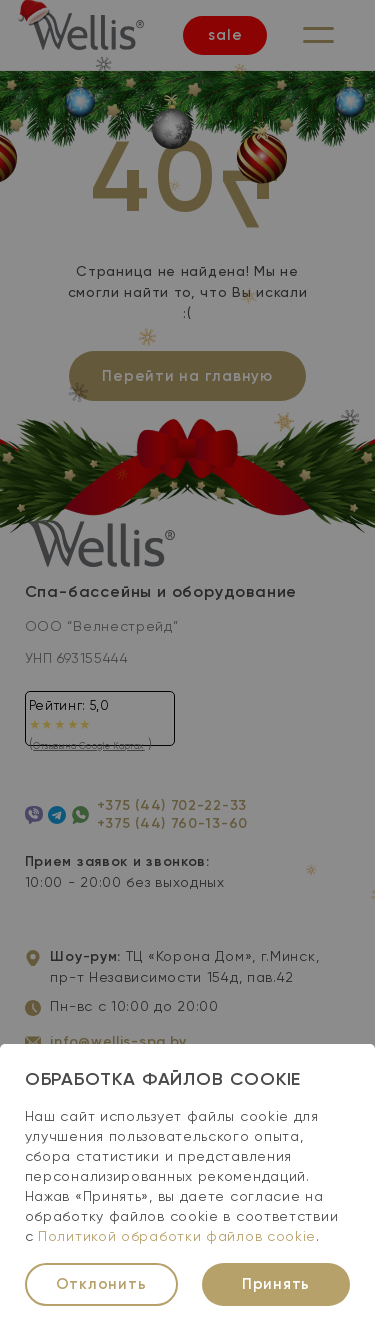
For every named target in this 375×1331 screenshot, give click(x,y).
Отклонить (101, 1284)
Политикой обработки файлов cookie (177, 1237)
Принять (276, 1284)
